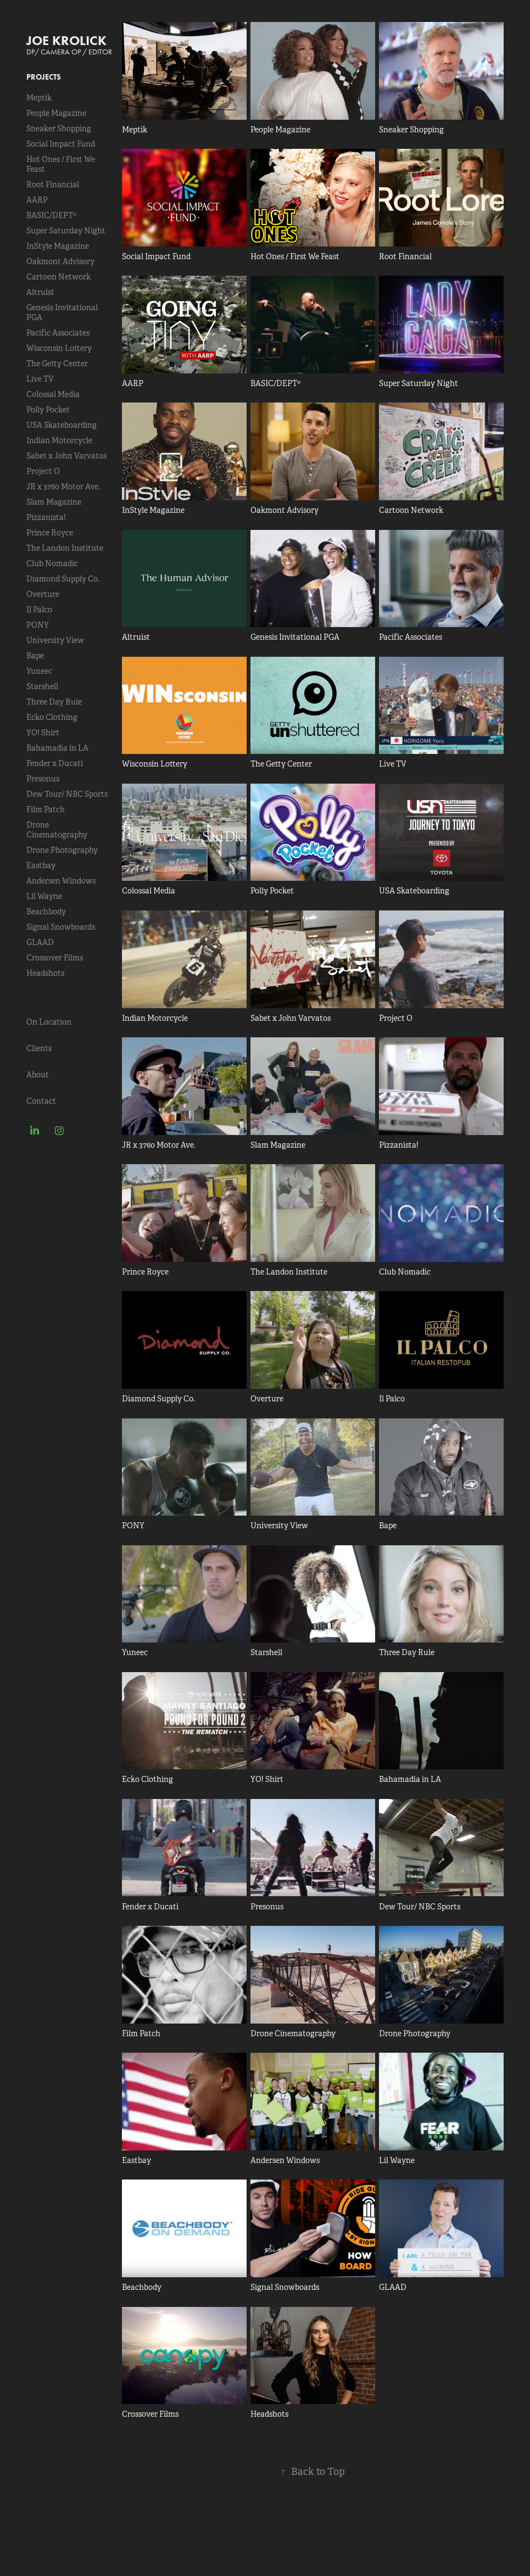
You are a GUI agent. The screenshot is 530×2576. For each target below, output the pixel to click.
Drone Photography (62, 850)
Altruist (40, 292)
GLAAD (40, 942)
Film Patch (45, 809)
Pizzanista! (46, 517)
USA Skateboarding (61, 425)
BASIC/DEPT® (51, 215)
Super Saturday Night (65, 231)
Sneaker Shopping (58, 128)
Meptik (39, 98)
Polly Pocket (48, 410)
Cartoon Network (58, 277)
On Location (48, 1022)
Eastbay (40, 865)
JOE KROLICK (66, 40)
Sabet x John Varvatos (66, 456)
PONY (37, 625)
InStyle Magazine (57, 246)
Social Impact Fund (60, 144)
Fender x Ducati (54, 763)
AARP (37, 200)
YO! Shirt (42, 732)
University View (55, 640)
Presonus (42, 779)
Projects (43, 77)
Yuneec (39, 671)
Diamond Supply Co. (62, 579)
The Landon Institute (64, 548)
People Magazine (56, 113)
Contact (41, 1101)
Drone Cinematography (56, 830)
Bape (35, 656)
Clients (39, 1048)
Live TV (40, 379)
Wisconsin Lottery (59, 348)
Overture (42, 594)
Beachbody (46, 912)
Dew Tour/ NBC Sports (67, 794)
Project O (43, 471)
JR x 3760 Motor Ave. (63, 486)
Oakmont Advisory (60, 261)
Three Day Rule (54, 702)
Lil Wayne (44, 896)
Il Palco (39, 609)
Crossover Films (54, 958)
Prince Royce (49, 533)
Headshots (45, 973)
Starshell (42, 686)
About (37, 1075)
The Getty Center (57, 363)
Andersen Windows (61, 881)
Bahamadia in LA (57, 748)
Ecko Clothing (51, 717)
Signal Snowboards (60, 927)
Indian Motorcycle (59, 440)
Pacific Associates (58, 333)
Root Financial (52, 184)
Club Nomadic (52, 563)
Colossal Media (53, 394)
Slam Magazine (53, 502)
